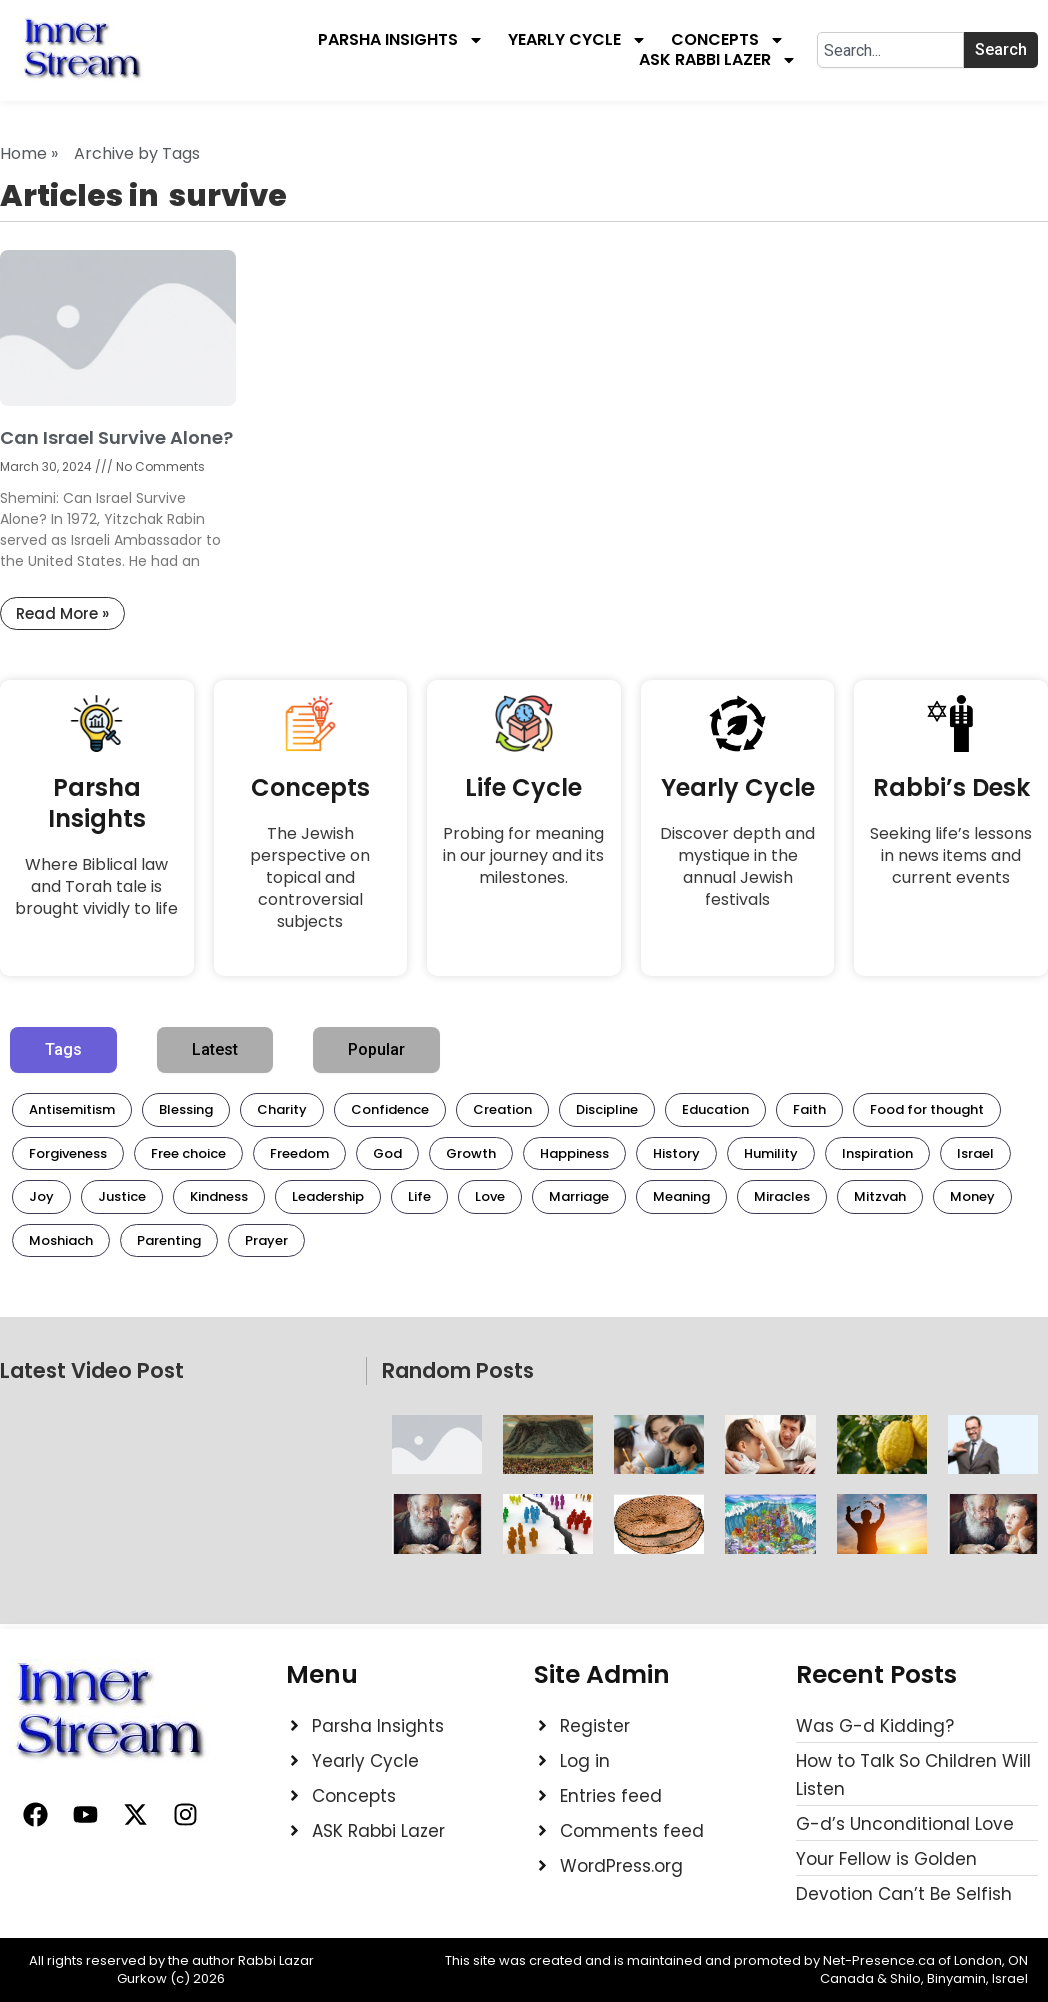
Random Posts (458, 1370)
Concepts (728, 40)
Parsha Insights (401, 40)
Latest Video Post (92, 1370)
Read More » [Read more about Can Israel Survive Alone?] (62, 613)
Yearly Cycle (577, 40)
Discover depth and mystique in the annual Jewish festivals (737, 866)
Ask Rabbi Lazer (718, 60)
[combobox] (890, 50)
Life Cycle (523, 787)
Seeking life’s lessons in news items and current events (951, 855)
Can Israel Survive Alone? (116, 437)
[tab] (63, 1050)
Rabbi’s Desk (951, 787)
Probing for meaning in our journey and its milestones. (523, 855)
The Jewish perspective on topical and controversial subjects (310, 877)
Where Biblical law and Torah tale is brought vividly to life (96, 886)
